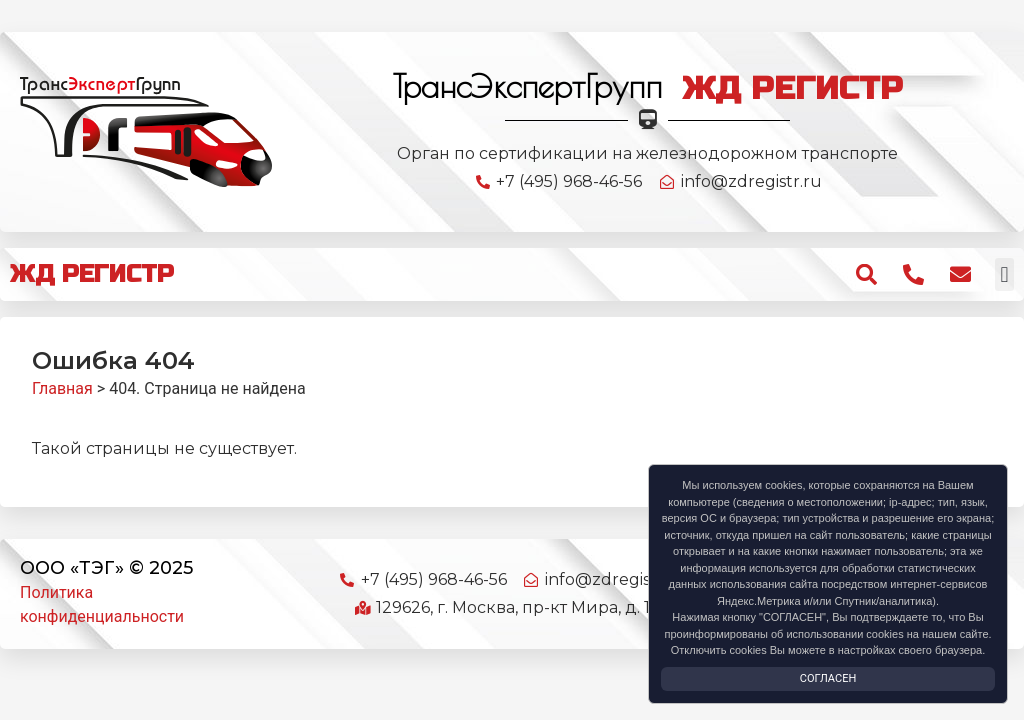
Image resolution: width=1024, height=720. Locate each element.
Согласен (828, 678)
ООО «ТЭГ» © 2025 (106, 568)
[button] (1004, 274)
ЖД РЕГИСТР (92, 274)
